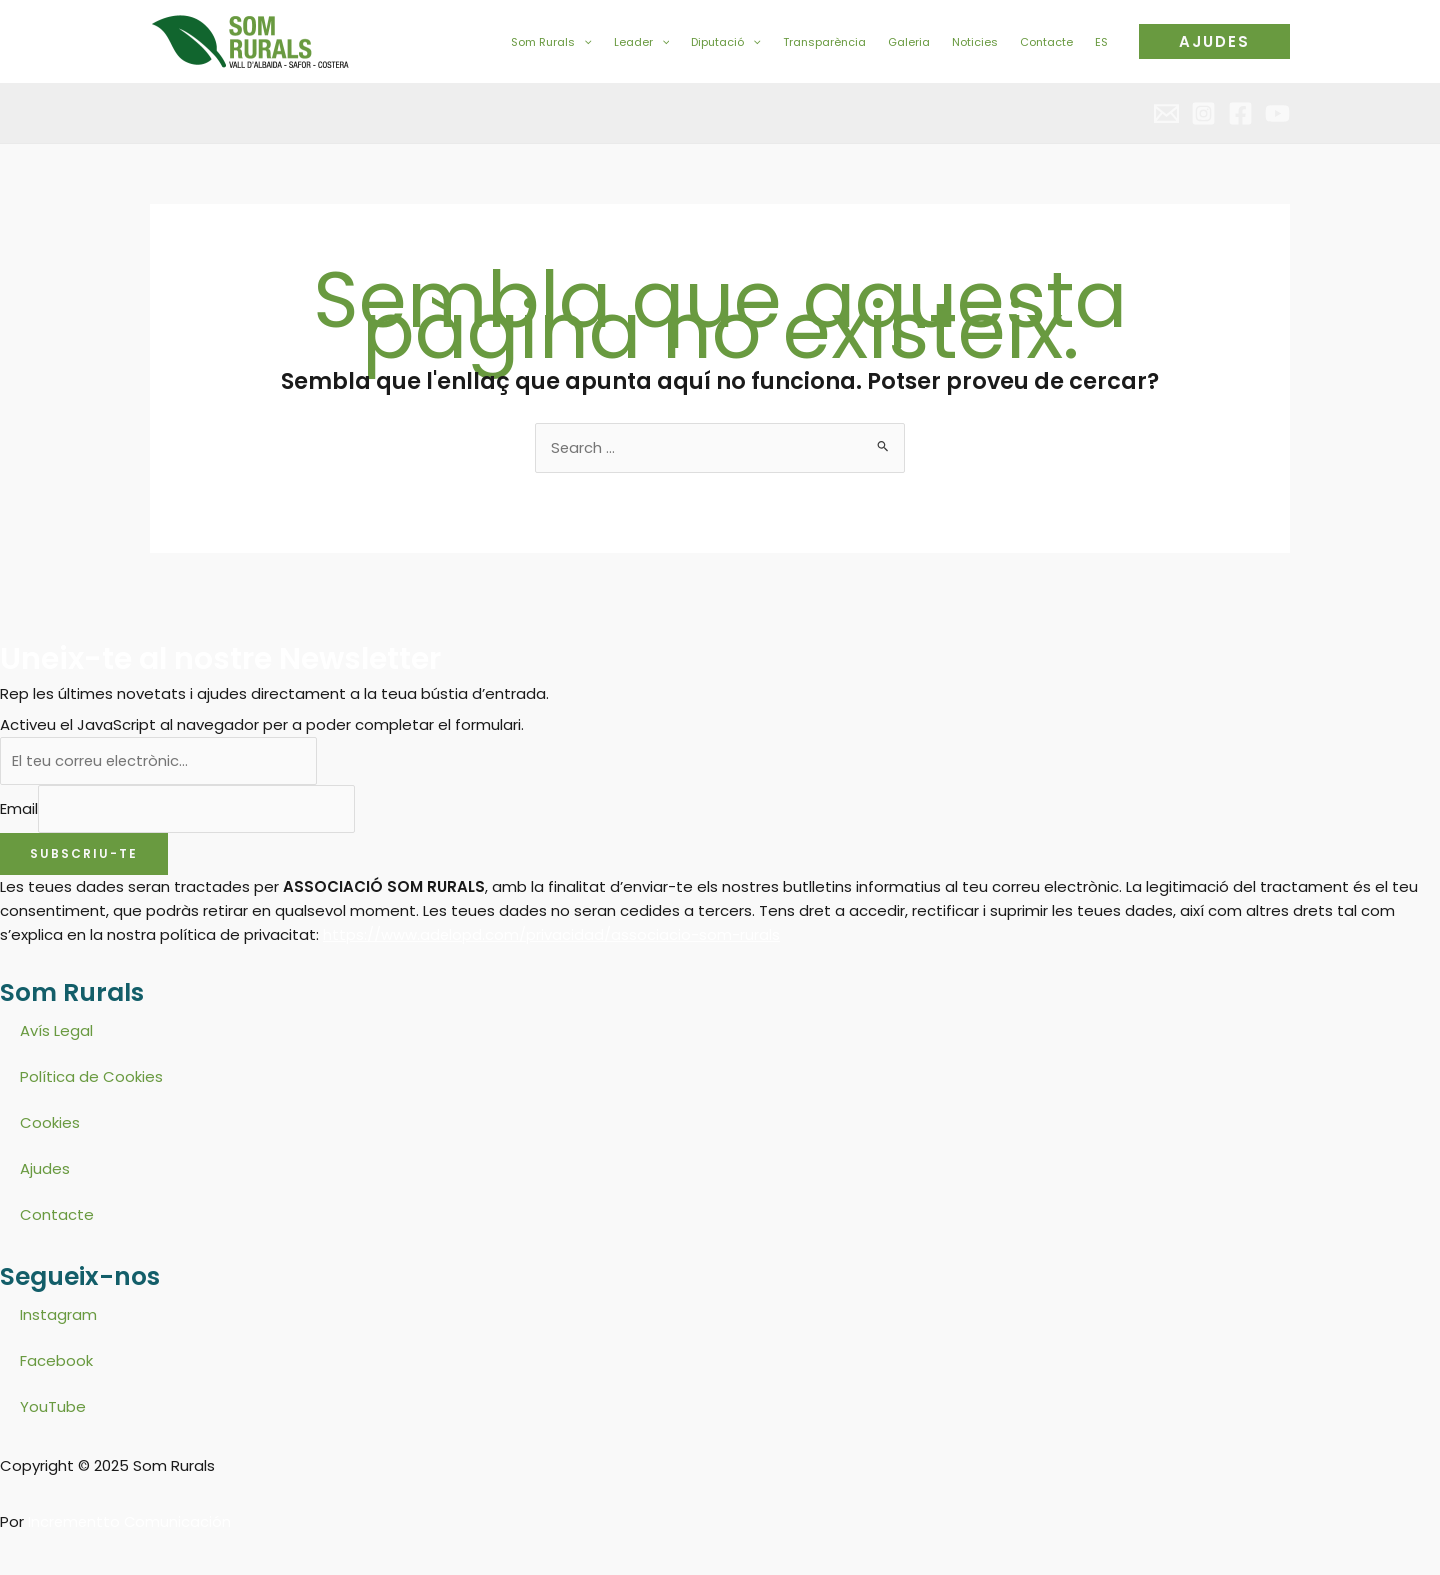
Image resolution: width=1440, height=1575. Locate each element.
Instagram (58, 1316)
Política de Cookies (91, 1078)
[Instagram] (1203, 113)
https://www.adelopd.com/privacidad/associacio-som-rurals (552, 936)
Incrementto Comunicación (131, 1523)
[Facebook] (1240, 113)
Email (19, 809)
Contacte (57, 1216)
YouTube (53, 1408)
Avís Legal (56, 1032)
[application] (583, 42)
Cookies (50, 1124)
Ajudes (45, 1170)
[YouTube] (1277, 113)
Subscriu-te (84, 855)
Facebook (56, 1362)
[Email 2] (1166, 113)
